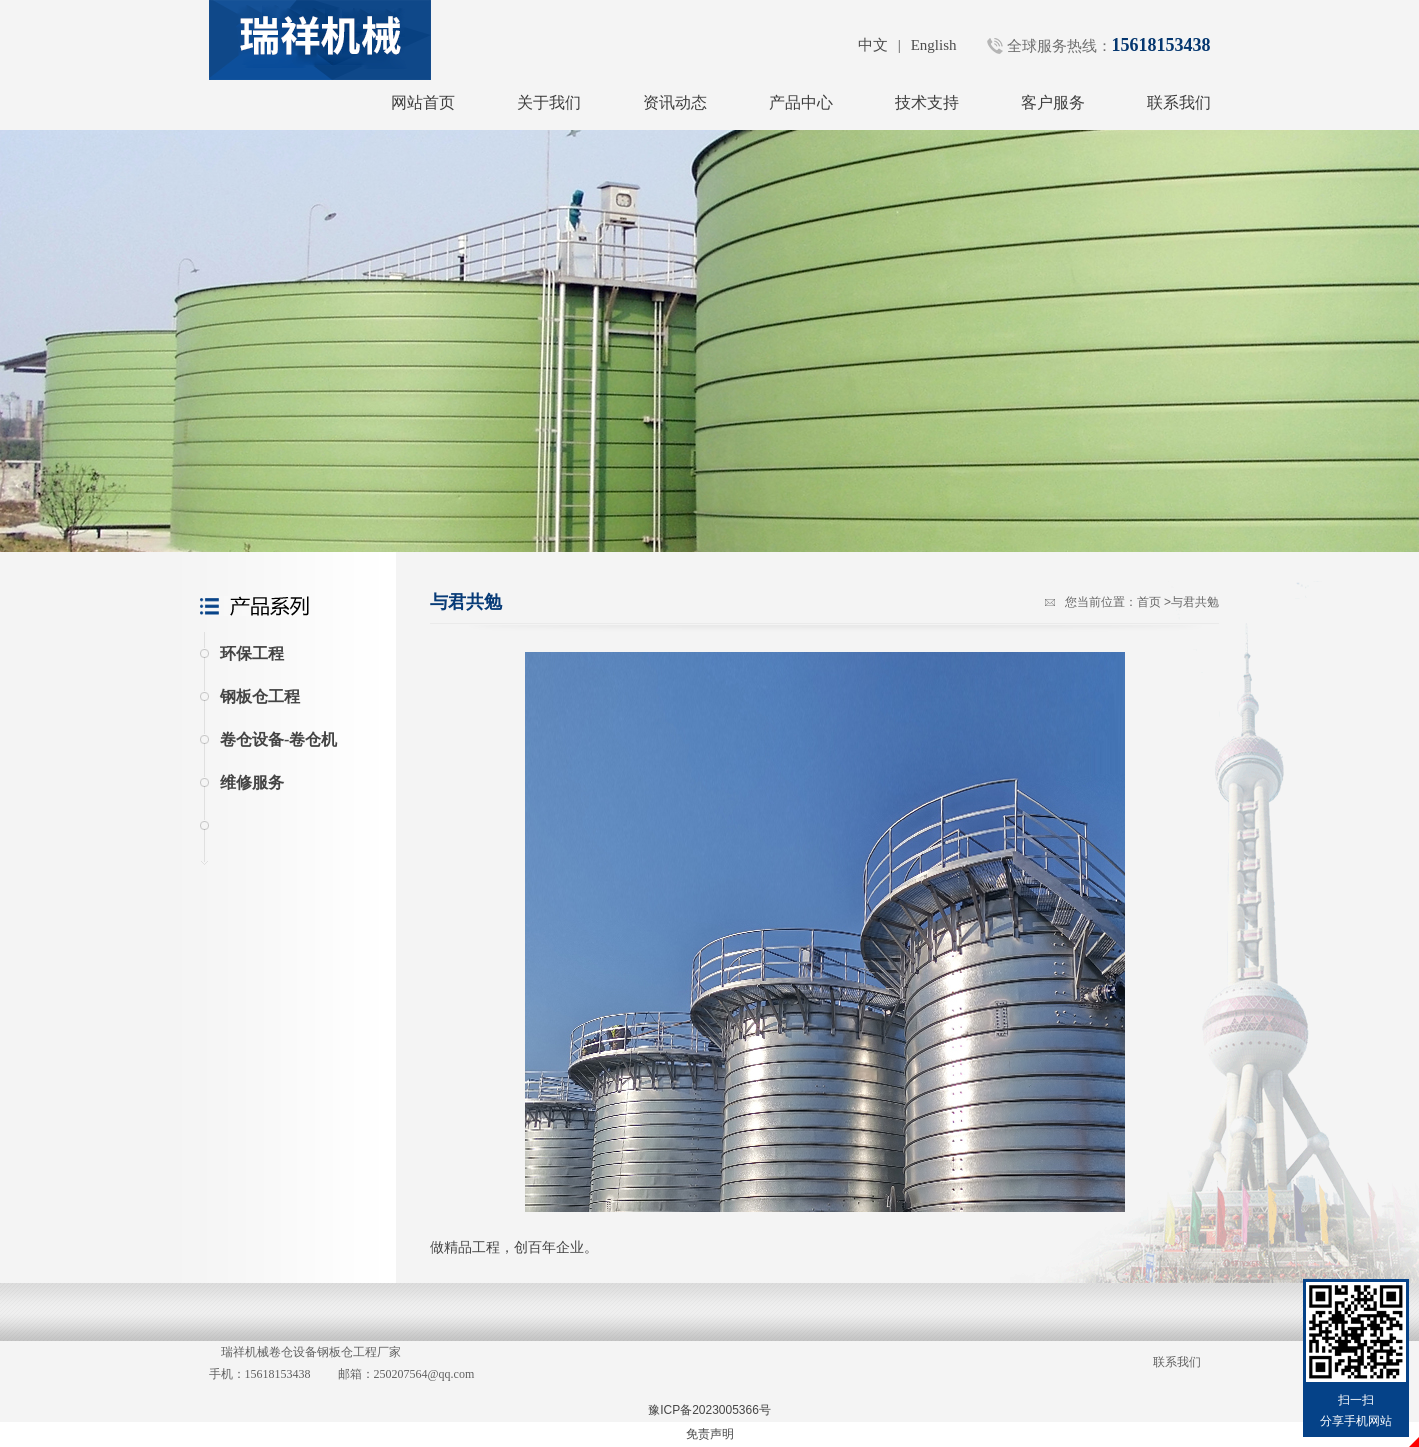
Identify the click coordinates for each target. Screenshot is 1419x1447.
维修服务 (252, 782)
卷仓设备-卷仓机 (278, 739)
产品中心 (801, 102)
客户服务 (1053, 102)
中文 (873, 45)
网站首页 (423, 102)
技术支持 (927, 102)
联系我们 (1179, 102)
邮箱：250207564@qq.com (406, 1374)
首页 (1149, 602)
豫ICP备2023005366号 (709, 1410)
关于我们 (549, 102)
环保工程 (252, 653)
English (934, 45)
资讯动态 (675, 102)
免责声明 (710, 1434)
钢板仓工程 (260, 696)
